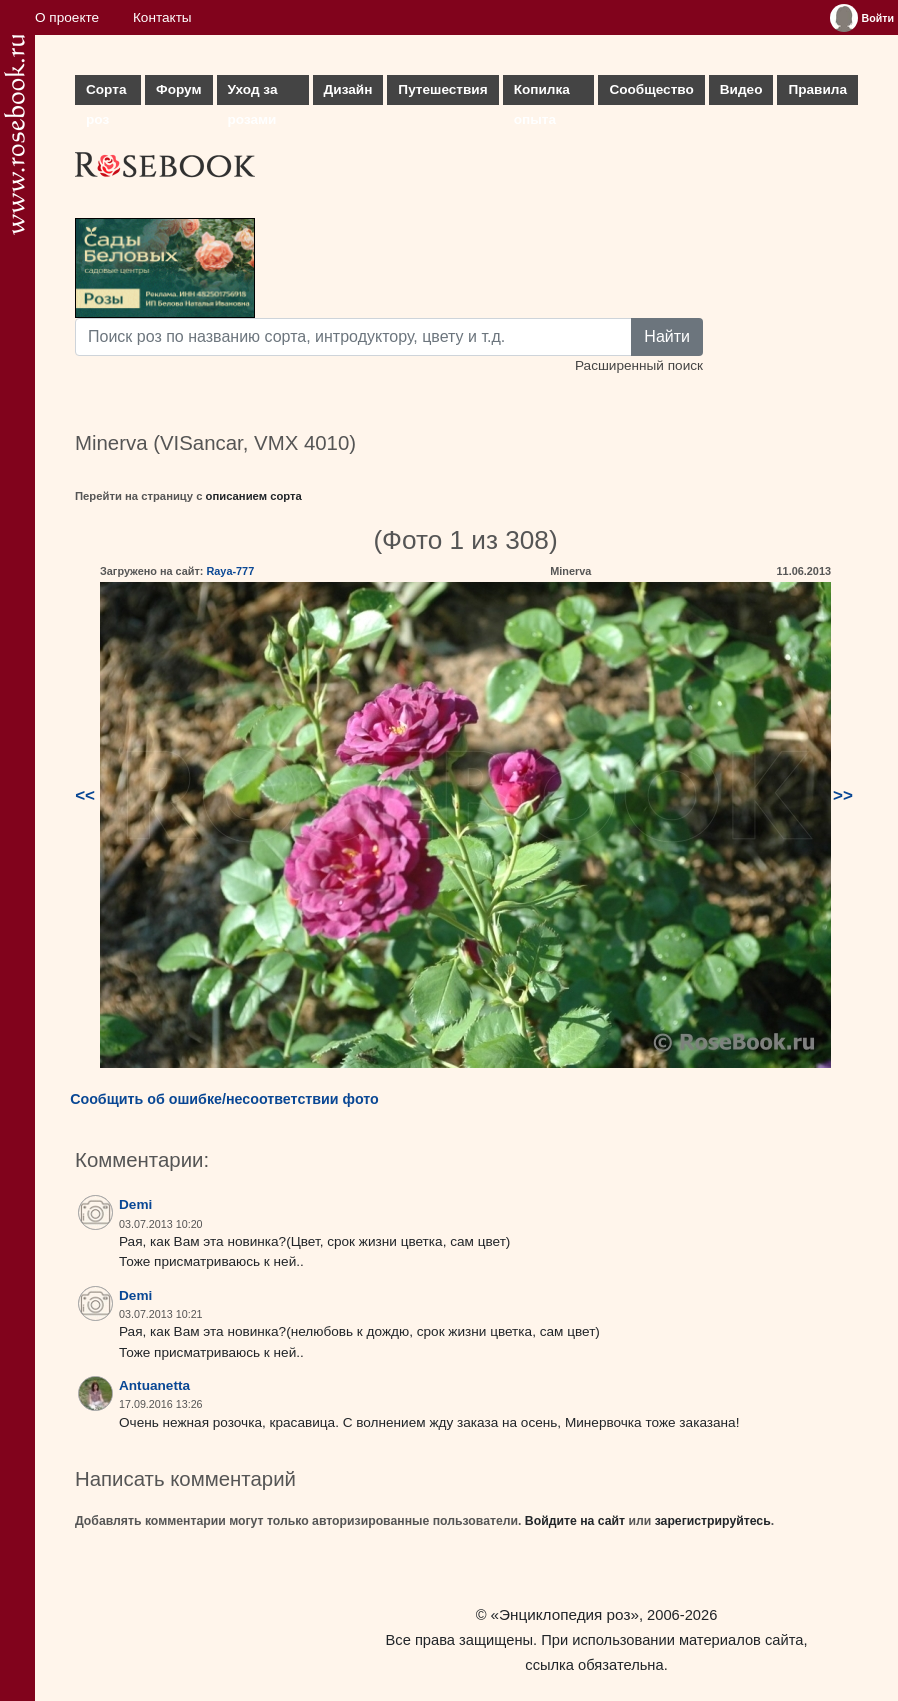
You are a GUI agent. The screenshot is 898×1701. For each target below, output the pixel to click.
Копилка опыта (542, 93)
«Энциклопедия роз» (565, 1614)
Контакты (162, 17)
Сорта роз (106, 93)
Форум (178, 89)
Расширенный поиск (639, 365)
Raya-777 (230, 571)
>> (843, 795)
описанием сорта (254, 496)
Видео (741, 89)
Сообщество (651, 89)
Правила (817, 89)
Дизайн (348, 89)
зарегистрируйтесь (713, 1521)
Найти (667, 336)
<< (85, 795)
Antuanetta (154, 1385)
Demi (135, 1204)
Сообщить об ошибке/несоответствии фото (224, 1099)
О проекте (67, 17)
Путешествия (442, 89)
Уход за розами (253, 93)
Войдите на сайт (575, 1521)
